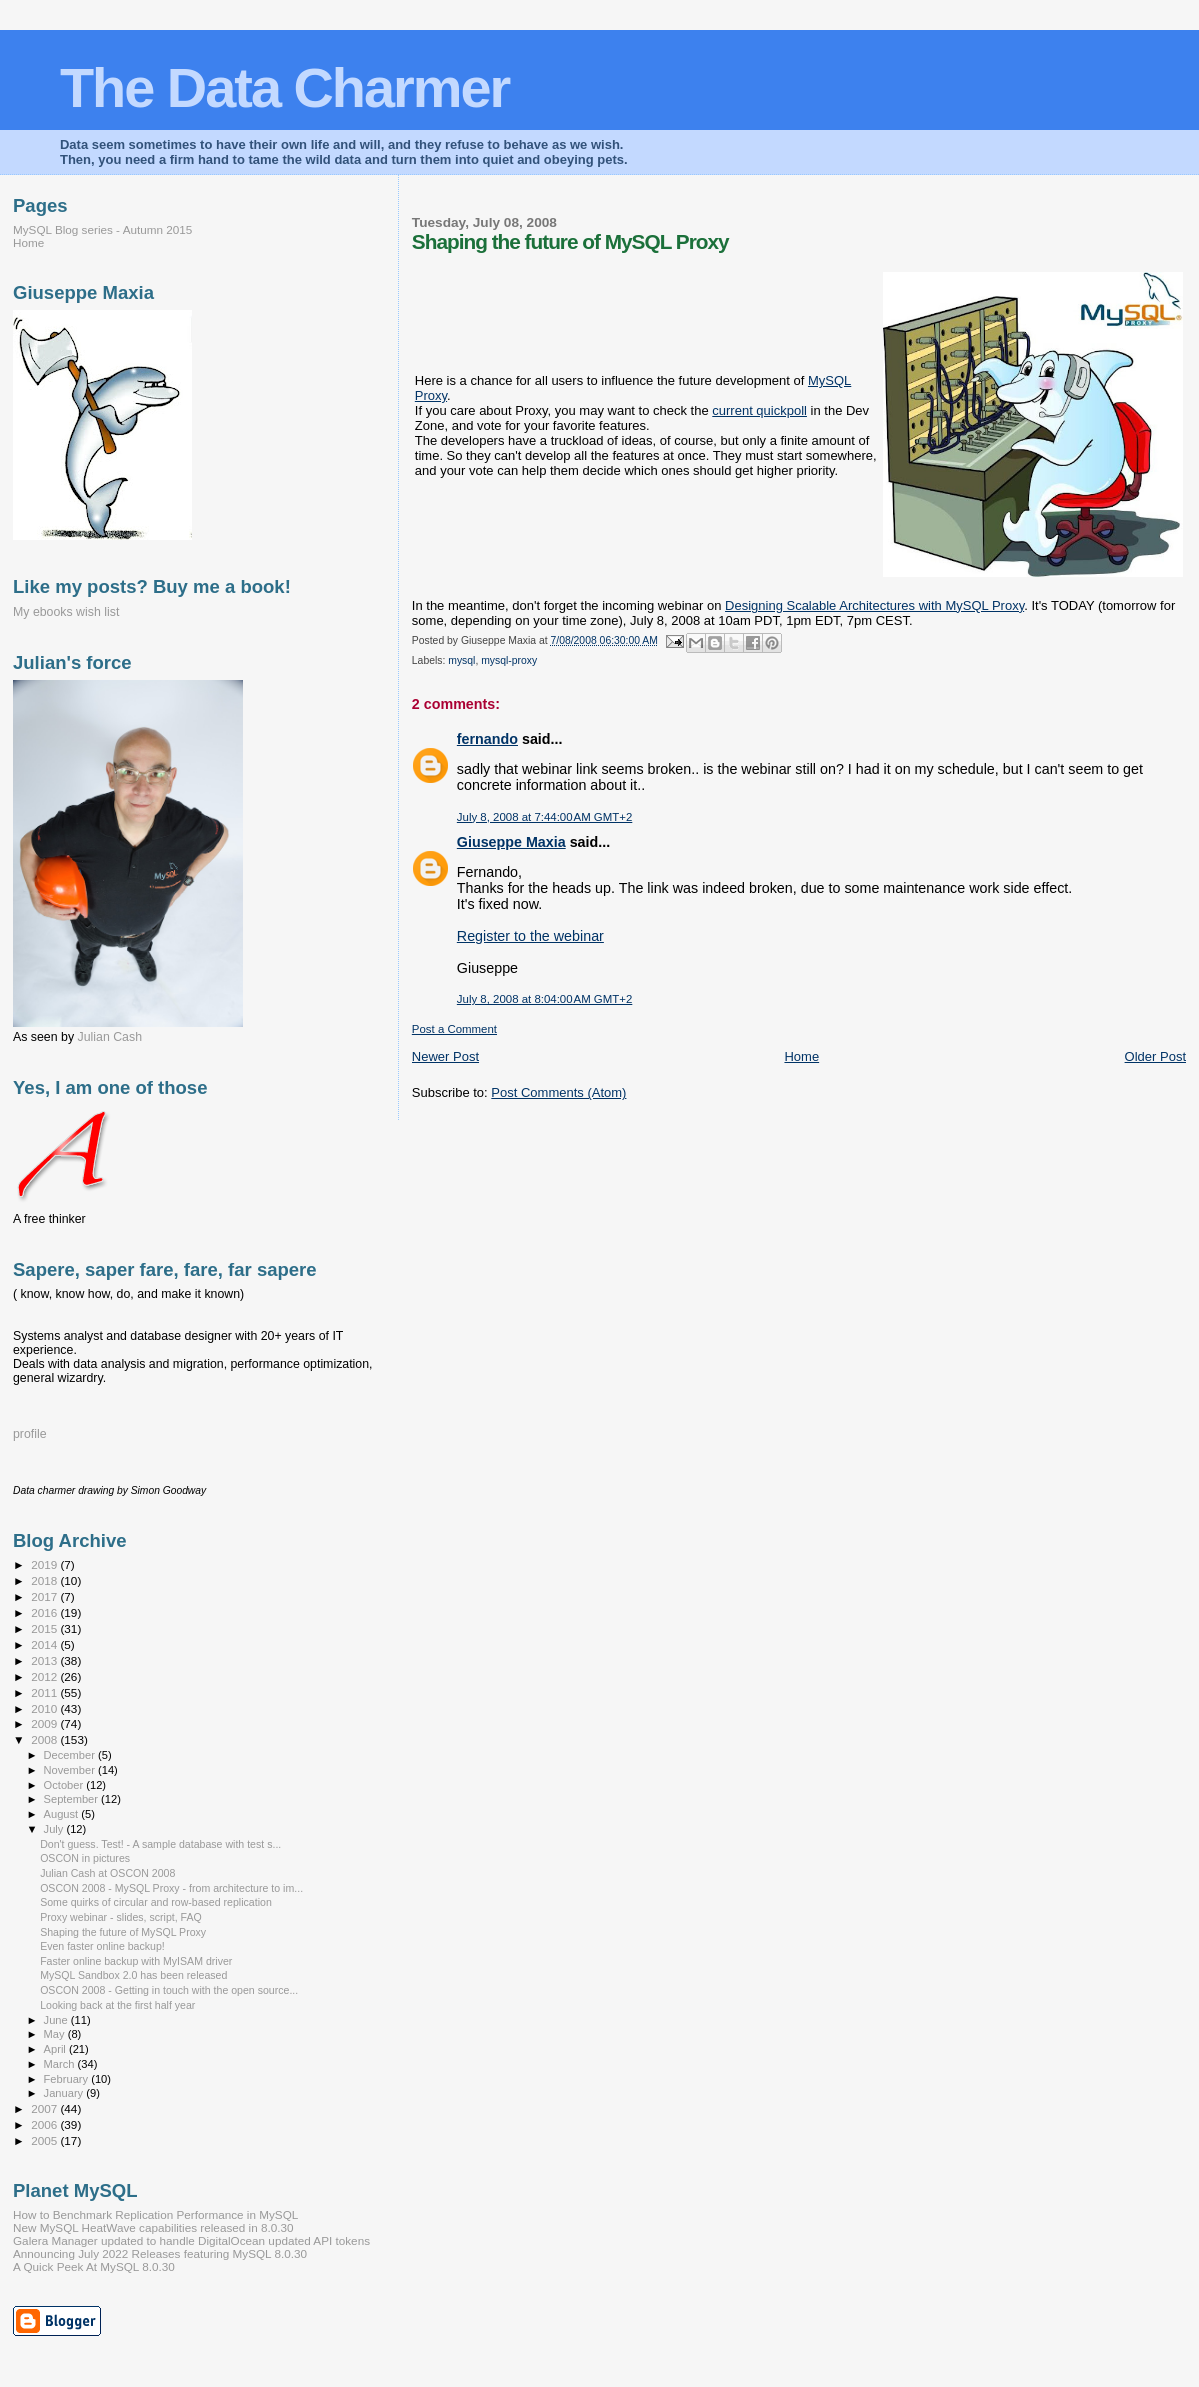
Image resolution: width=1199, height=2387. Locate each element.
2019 (45, 1564)
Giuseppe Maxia (511, 842)
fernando (487, 739)
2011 (45, 1692)
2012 (45, 1676)
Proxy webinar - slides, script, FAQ (121, 1917)
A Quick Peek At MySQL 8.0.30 (94, 2266)
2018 (45, 1580)
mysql (461, 660)
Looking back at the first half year (117, 2005)
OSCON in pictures (85, 1858)
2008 (45, 1739)
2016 (45, 1612)
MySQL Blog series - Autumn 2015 (102, 229)
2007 (45, 2108)
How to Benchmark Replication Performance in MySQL (155, 2214)
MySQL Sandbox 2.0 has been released (133, 1975)
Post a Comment (454, 1029)
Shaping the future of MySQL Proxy (123, 1932)
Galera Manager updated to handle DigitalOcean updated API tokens (191, 2240)
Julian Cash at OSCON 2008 (107, 1873)
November (71, 1770)
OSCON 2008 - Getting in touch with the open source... (169, 1990)
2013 (45, 1660)
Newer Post (445, 1056)
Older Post (1155, 1056)
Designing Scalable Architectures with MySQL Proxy (874, 605)
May (56, 2034)
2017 (45, 1596)
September (73, 1799)
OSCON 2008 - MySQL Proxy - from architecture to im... (171, 1888)
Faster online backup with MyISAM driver (136, 1961)
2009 (45, 1723)
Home (801, 1056)
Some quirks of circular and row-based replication (156, 1902)
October (65, 1785)
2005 (45, 2140)
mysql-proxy (509, 660)
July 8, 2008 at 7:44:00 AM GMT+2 (544, 817)
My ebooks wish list (66, 612)
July (55, 1829)
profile (30, 1434)
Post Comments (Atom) (558, 1092)
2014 (45, 1644)
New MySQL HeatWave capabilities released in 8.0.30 (153, 2227)
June (57, 2020)
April (56, 2049)
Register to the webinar (530, 936)
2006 (45, 2124)
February (68, 2079)
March (61, 2064)
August (63, 1814)
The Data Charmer (284, 87)
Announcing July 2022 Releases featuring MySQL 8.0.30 (160, 2253)
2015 (45, 1628)
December (71, 1755)
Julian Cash (110, 1037)
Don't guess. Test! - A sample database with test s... (160, 1844)
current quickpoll (759, 410)
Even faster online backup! (102, 1946)
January (65, 2093)
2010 (45, 1708)
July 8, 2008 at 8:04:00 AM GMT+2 (544, 999)
